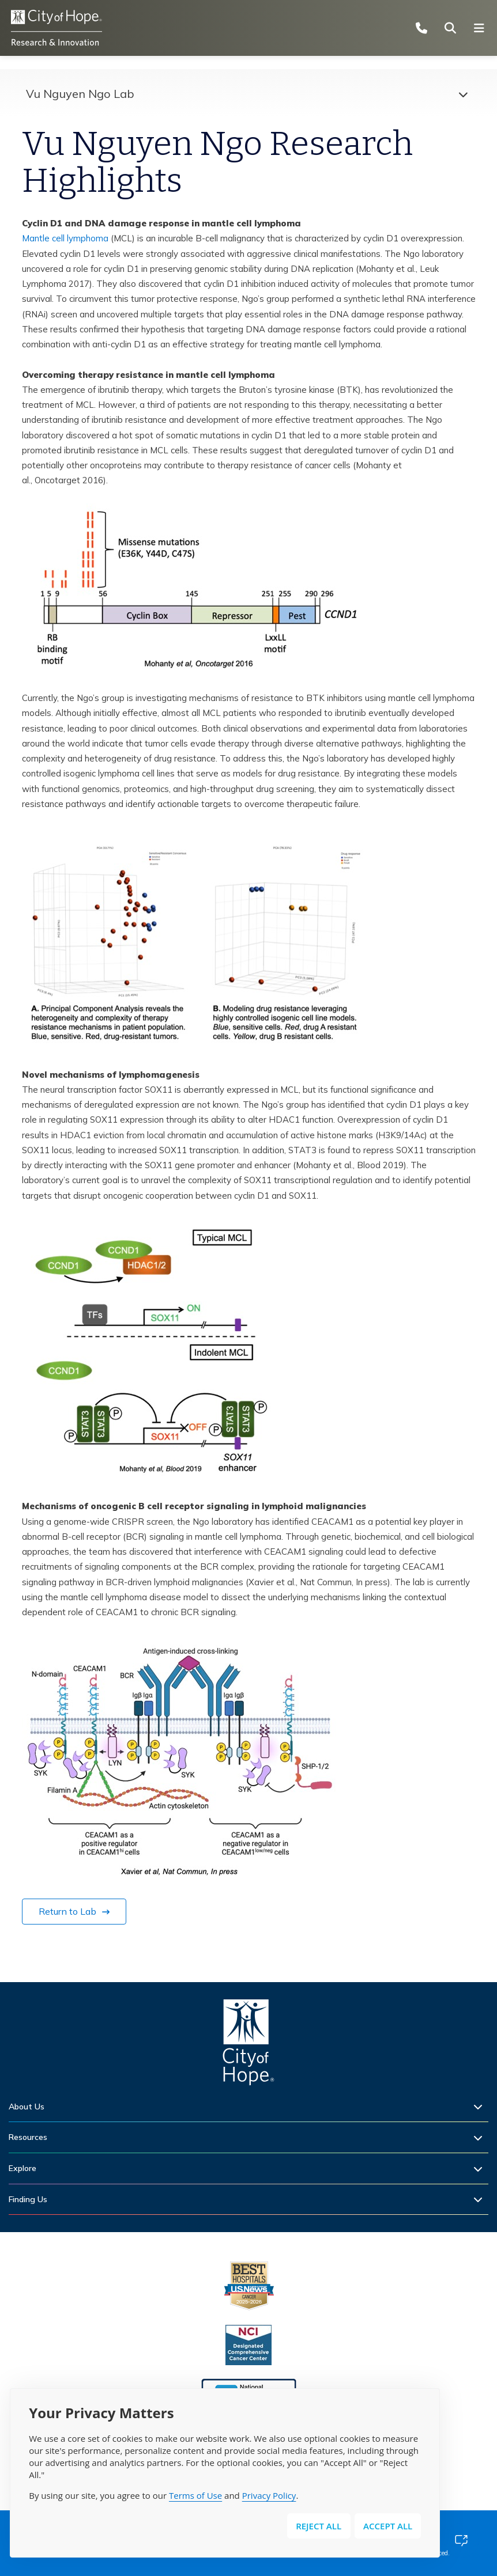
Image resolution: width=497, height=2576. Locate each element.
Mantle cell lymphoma (65, 238)
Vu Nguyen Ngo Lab (80, 93)
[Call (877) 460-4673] (425, 28)
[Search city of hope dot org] (453, 28)
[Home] (248, 2045)
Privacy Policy (269, 2495)
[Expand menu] (460, 94)
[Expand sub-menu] (480, 2107)
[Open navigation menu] (482, 28)
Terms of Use (195, 2495)
